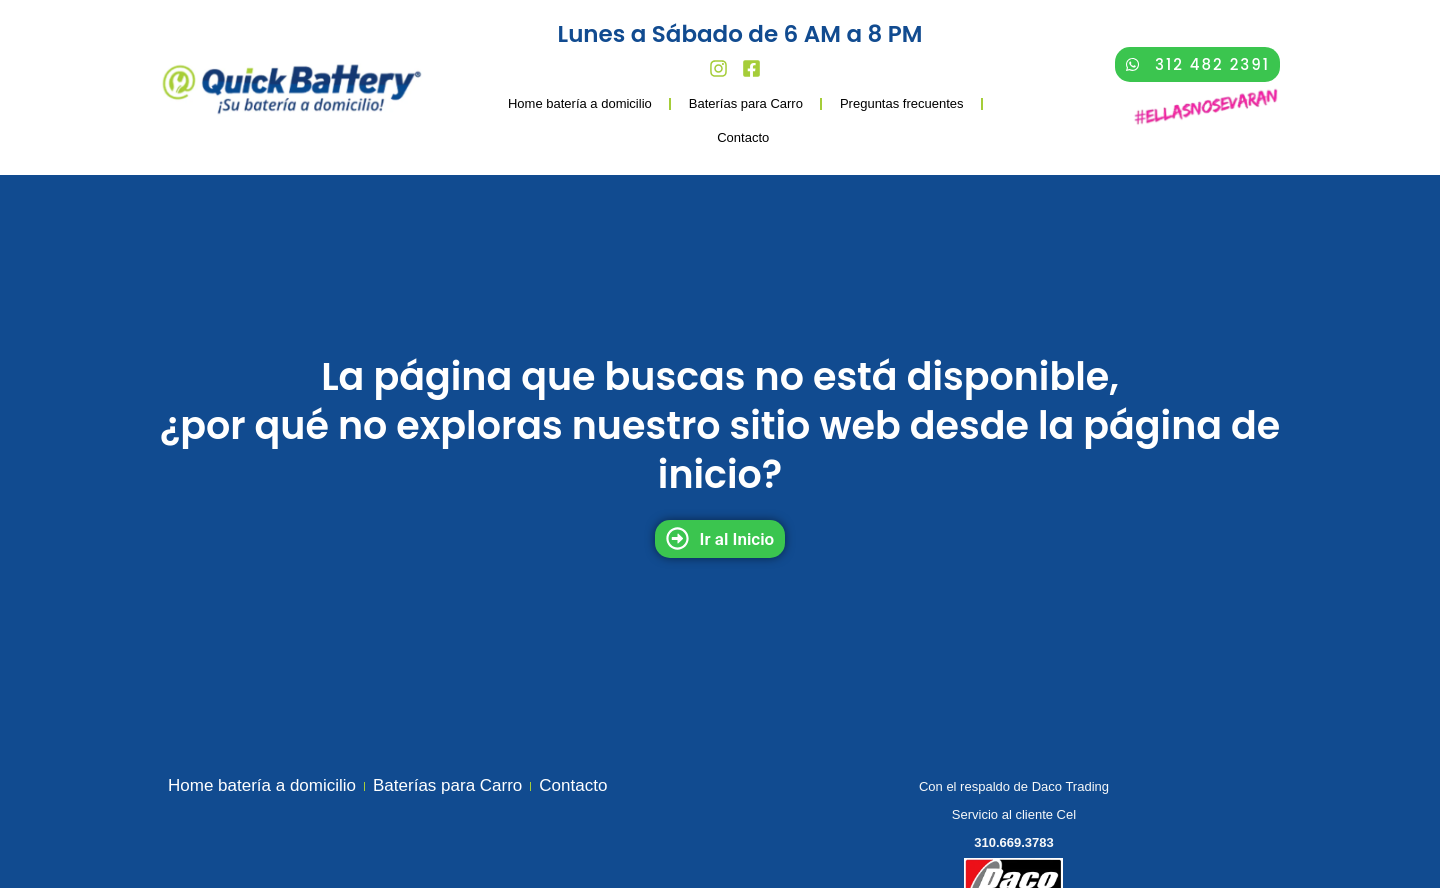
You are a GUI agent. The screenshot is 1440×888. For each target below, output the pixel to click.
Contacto (743, 137)
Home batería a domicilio (580, 103)
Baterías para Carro (746, 103)
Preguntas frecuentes (902, 103)
